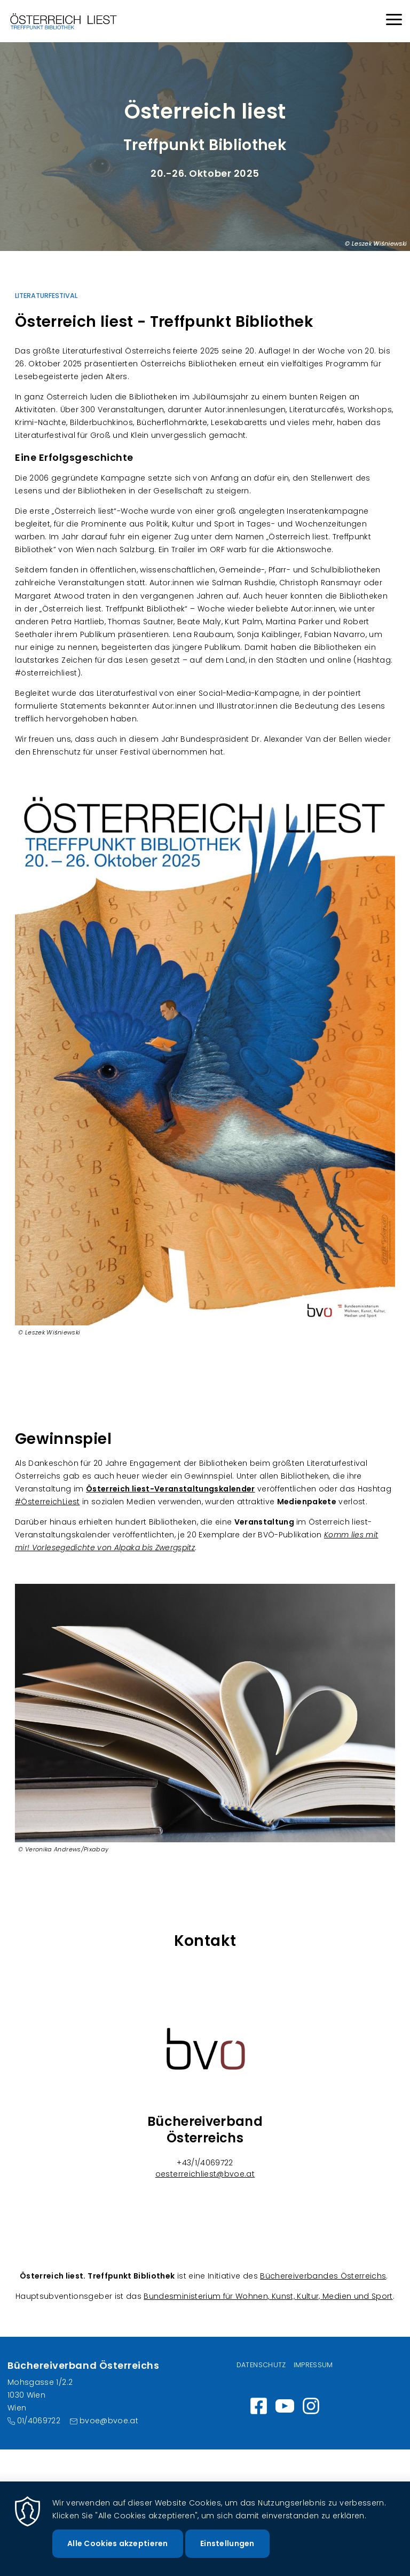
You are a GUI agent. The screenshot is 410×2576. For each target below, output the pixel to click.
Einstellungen (227, 2555)
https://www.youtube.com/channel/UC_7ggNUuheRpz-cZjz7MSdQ (284, 2406)
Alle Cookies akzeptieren (117, 2555)
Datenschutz (261, 2364)
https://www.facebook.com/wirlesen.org (258, 2406)
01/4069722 (39, 2420)
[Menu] (394, 21)
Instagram (311, 2406)
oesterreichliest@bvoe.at (205, 2174)
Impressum (313, 2364)
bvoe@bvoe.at (109, 2420)
